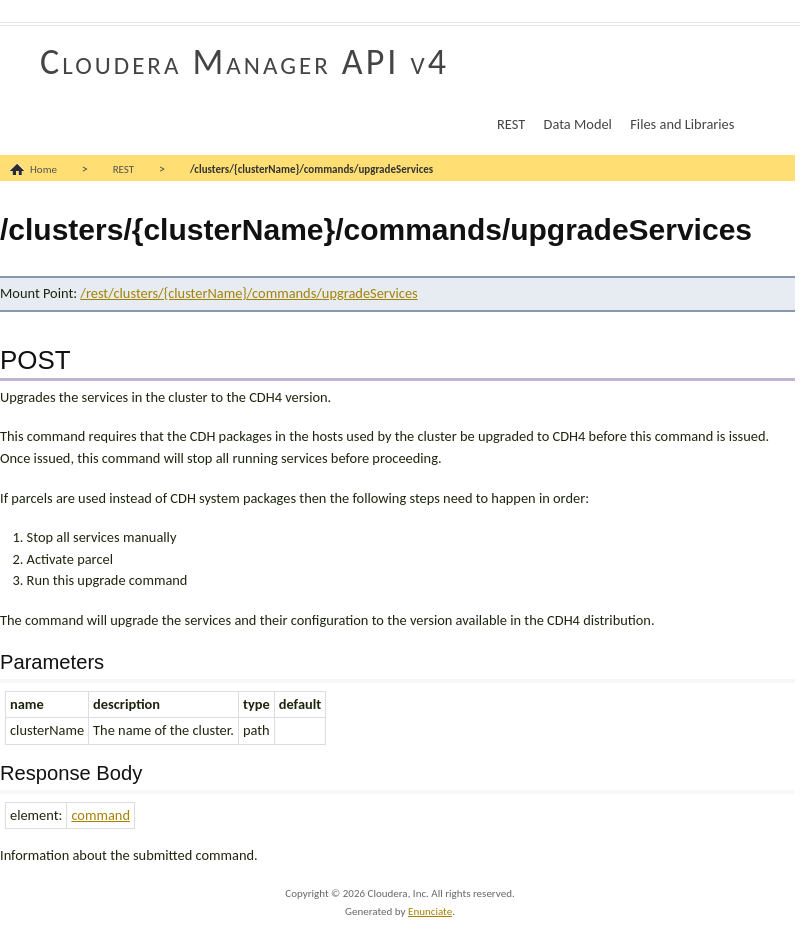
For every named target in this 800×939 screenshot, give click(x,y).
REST (511, 124)
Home (43, 169)
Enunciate (430, 911)
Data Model (578, 124)
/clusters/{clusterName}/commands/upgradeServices (311, 169)
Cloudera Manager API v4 (244, 62)
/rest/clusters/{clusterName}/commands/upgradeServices (248, 293)
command (100, 815)
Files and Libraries (682, 124)
